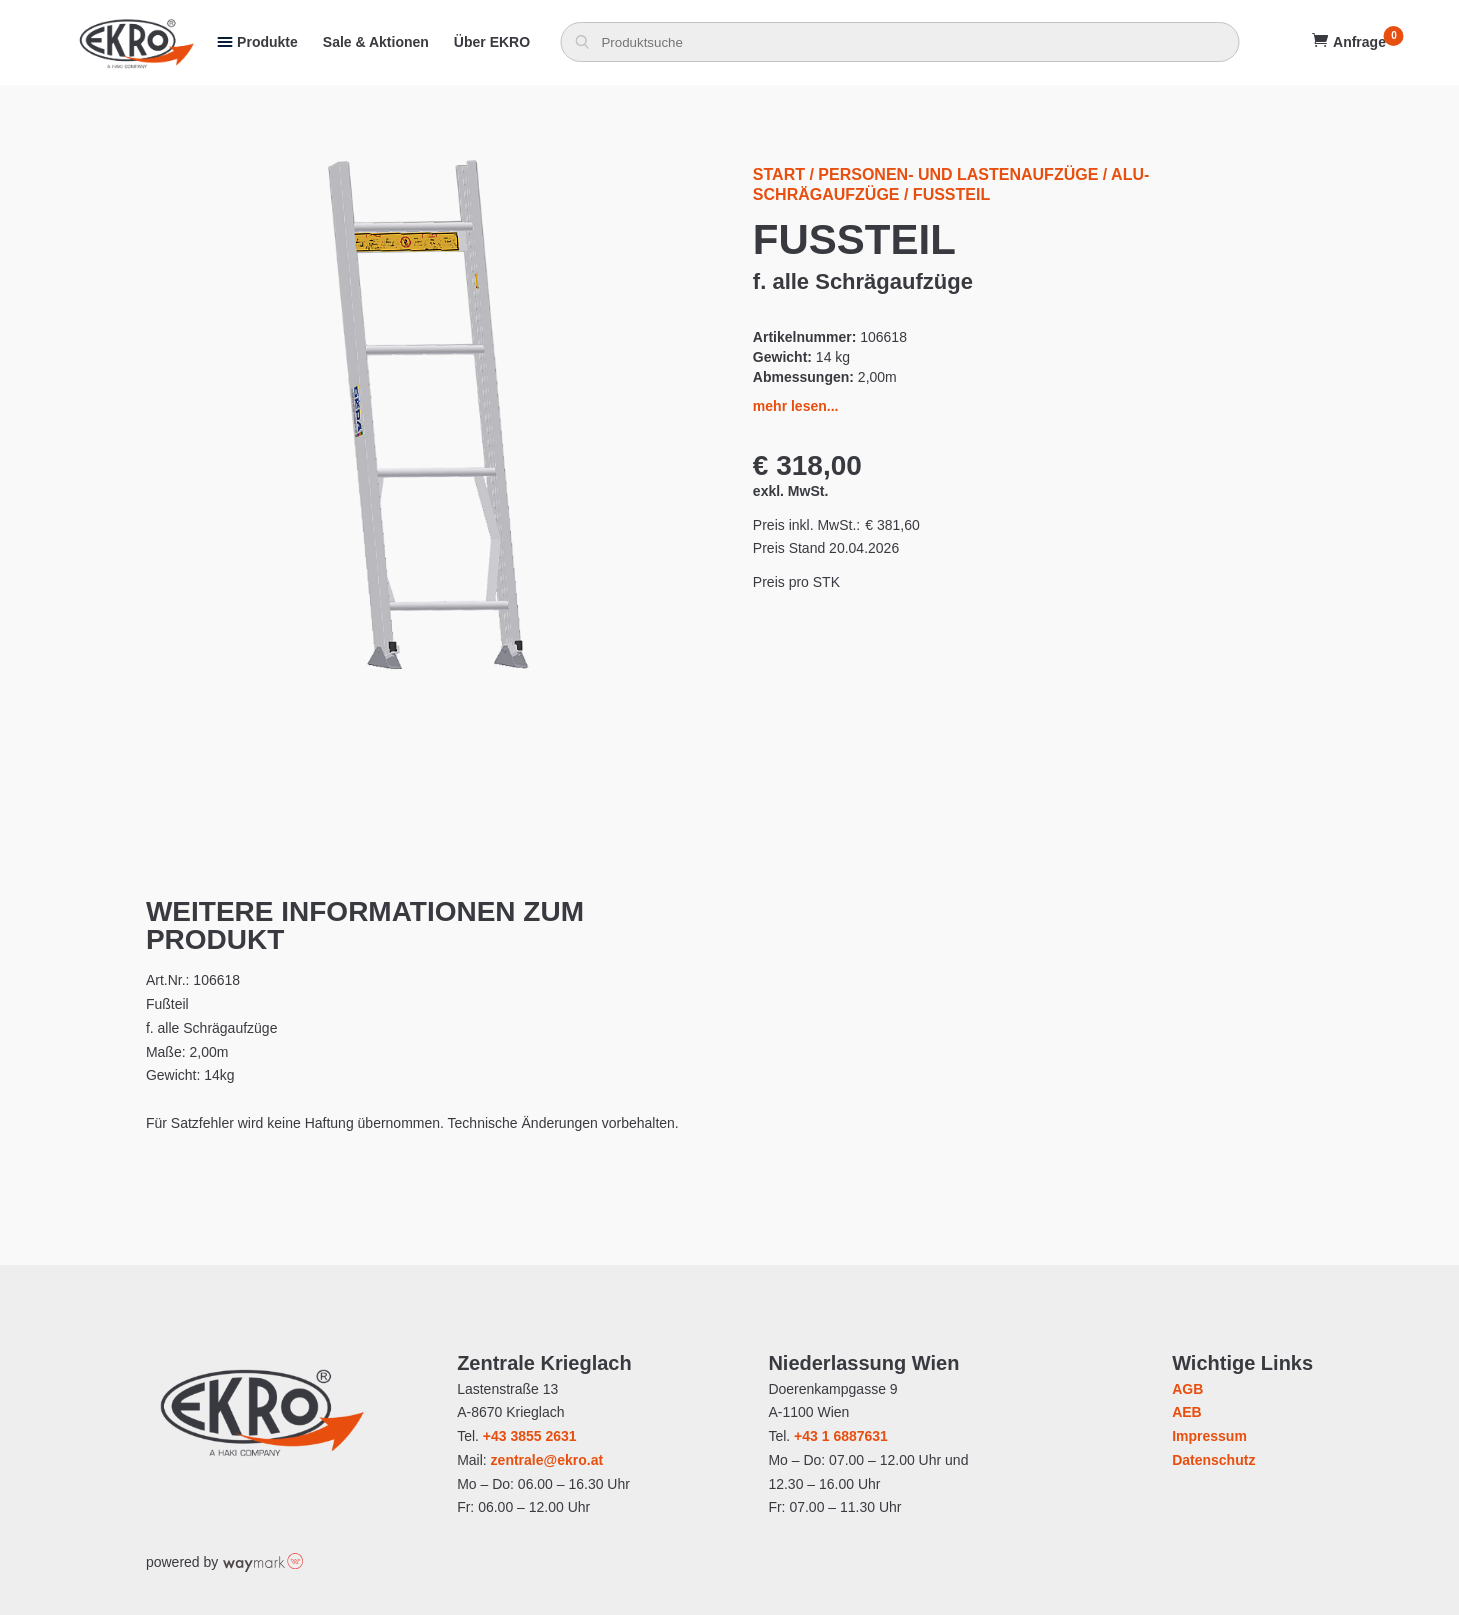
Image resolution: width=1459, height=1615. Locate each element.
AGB (1187, 1389)
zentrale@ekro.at (547, 1460)
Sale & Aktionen (376, 42)
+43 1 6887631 (841, 1436)
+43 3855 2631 (530, 1436)
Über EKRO (492, 42)
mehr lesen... (796, 406)
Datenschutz (1213, 1460)
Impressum (1209, 1436)
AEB (1187, 1412)
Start (779, 174)
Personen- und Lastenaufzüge (958, 174)
